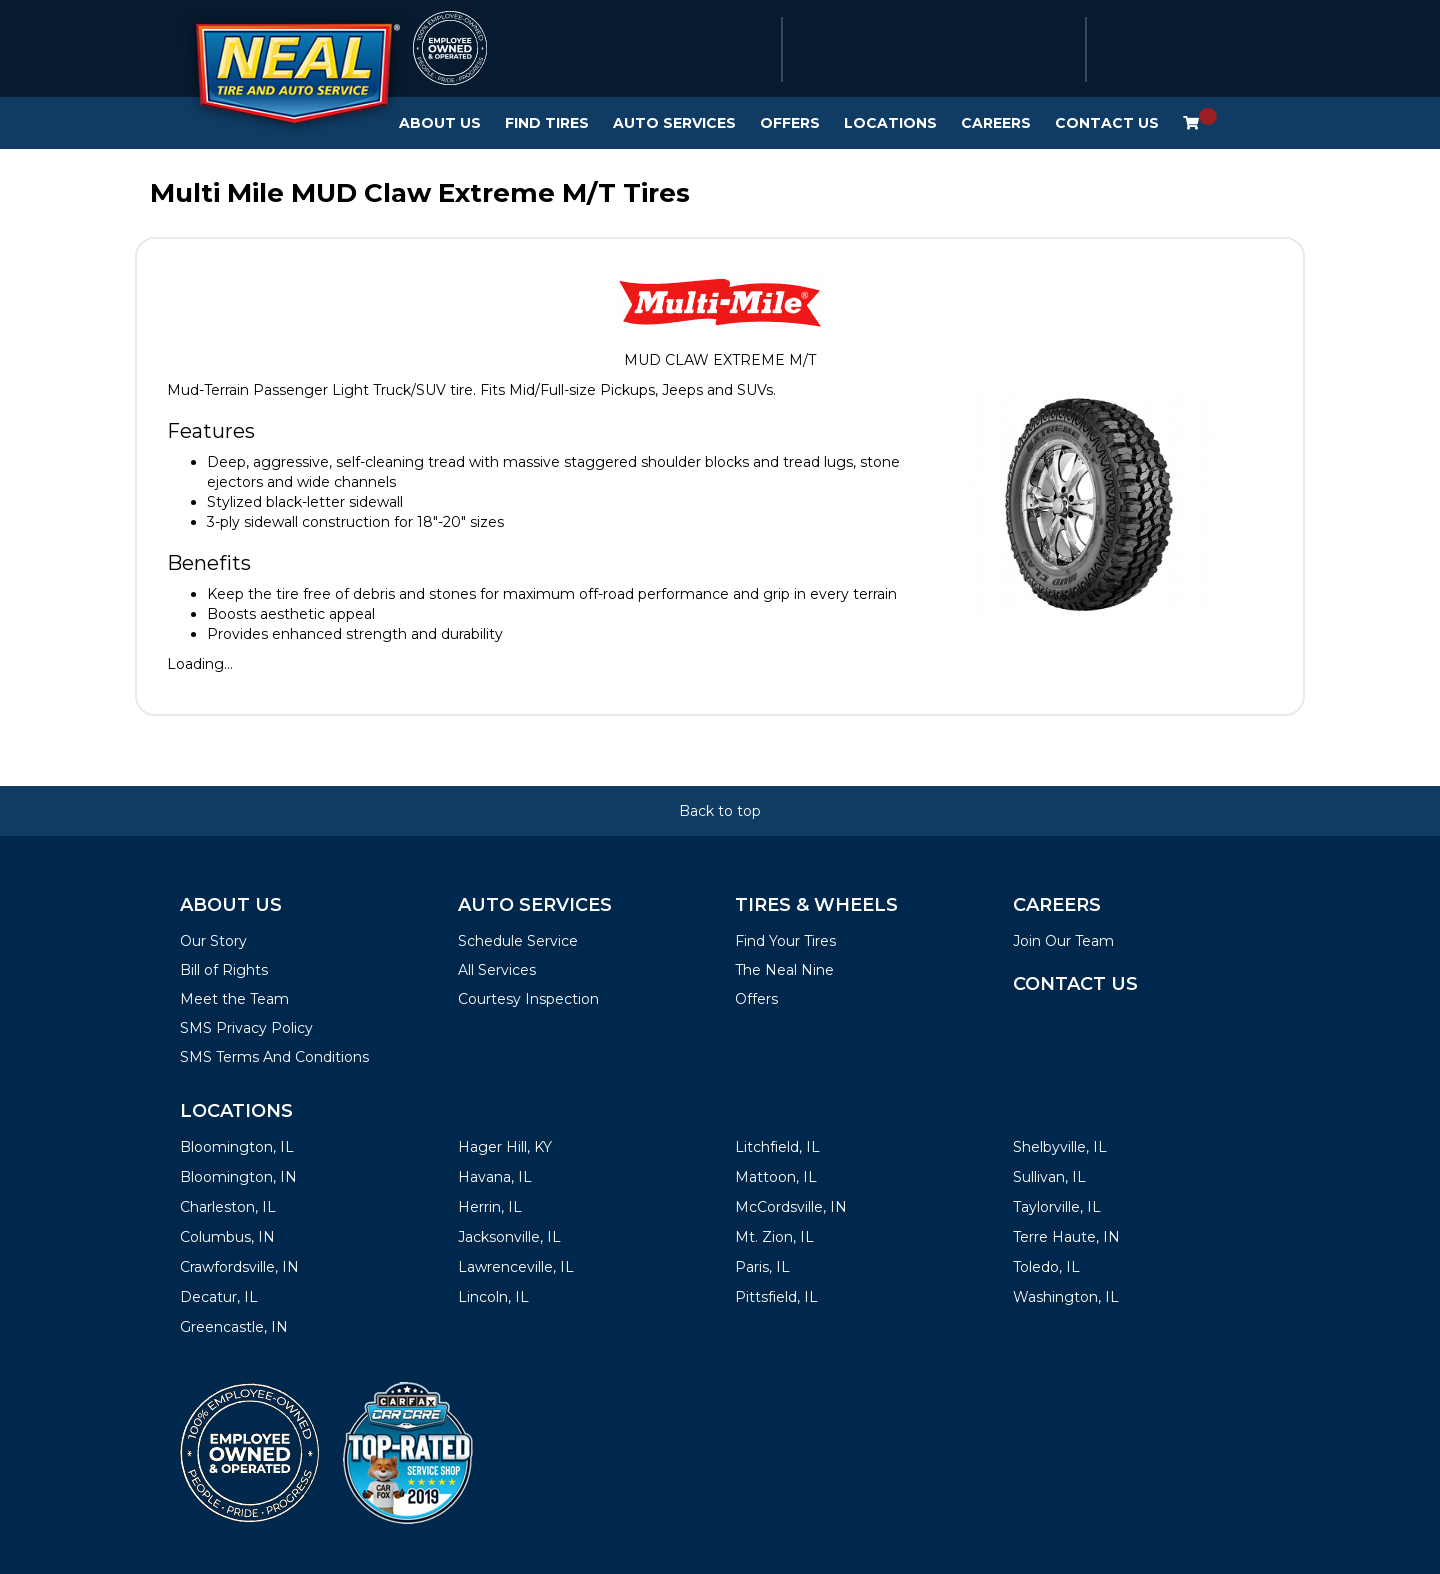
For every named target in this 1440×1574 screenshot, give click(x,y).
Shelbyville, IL (1060, 1147)
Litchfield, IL (777, 1147)
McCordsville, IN (791, 1207)
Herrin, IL (490, 1207)
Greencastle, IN (234, 1327)
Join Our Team (1063, 941)
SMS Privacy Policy (246, 1028)
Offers (790, 123)
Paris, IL (762, 1267)
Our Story (213, 941)
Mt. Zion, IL (774, 1237)
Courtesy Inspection (528, 999)
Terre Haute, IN (1066, 1237)
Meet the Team (234, 999)
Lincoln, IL (493, 1297)
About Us (440, 123)
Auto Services (674, 123)
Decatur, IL (219, 1297)
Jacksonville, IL (509, 1237)
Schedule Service (518, 941)
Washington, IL (1066, 1297)
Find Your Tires (785, 941)
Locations (890, 123)
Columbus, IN (227, 1237)
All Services (497, 970)
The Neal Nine (784, 970)
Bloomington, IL (237, 1147)
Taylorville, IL (1057, 1207)
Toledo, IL (1046, 1267)
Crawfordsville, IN (239, 1267)
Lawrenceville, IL (516, 1267)
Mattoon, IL (776, 1177)
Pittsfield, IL (776, 1297)
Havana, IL (495, 1177)
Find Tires (547, 123)
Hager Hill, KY (505, 1147)
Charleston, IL (228, 1207)
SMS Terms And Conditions (274, 1057)
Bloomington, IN (238, 1177)
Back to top (720, 811)
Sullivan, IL (1049, 1177)
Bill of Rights (224, 970)
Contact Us (1107, 123)
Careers (996, 123)
